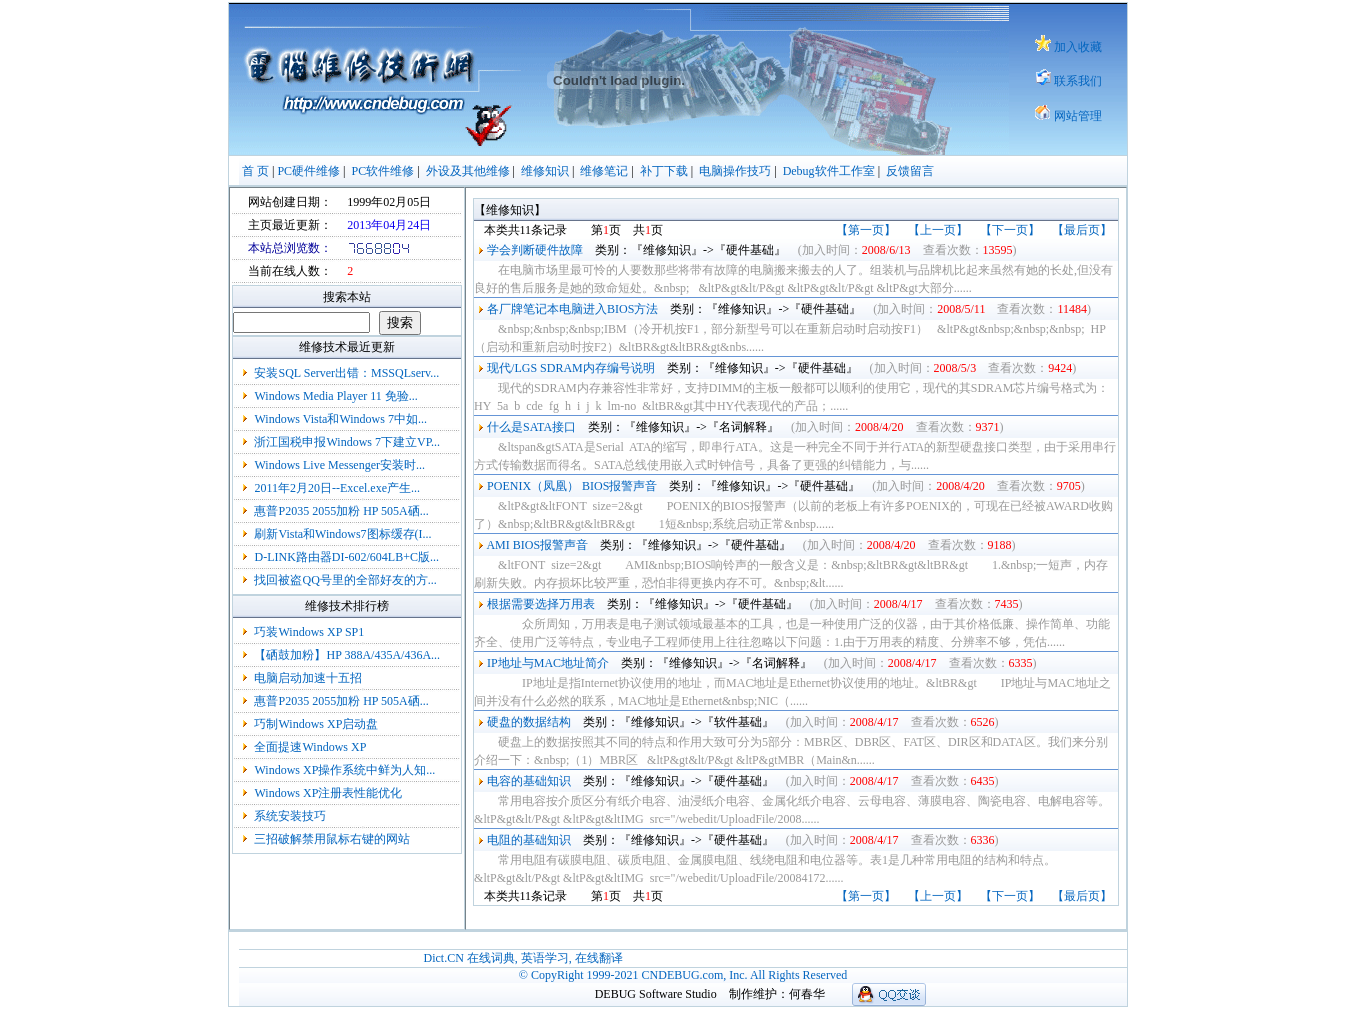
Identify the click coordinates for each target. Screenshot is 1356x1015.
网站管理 (1078, 116)
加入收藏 (1078, 47)
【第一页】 (866, 230)
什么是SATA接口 (531, 427)
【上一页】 (938, 230)
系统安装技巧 (290, 816)
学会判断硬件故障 (535, 250)
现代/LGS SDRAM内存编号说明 (571, 368)
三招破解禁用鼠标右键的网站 (332, 839)
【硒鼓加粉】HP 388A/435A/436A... (347, 655)
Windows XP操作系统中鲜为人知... (344, 770)
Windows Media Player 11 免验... (335, 396)
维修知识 (545, 171)
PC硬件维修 (308, 171)
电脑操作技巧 (735, 171)
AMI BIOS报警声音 (537, 545)
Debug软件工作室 (829, 171)
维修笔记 (604, 171)
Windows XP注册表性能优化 (328, 793)
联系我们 (1078, 81)
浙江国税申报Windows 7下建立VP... (347, 442)
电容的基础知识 (529, 781)
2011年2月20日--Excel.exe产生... (337, 488)
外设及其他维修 (468, 171)
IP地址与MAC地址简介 (548, 663)
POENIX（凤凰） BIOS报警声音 (572, 486)
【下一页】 (1010, 230)
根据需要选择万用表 (541, 604)
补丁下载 (664, 171)
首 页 (255, 171)
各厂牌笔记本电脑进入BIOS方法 (572, 309)
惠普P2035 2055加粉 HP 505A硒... (341, 511)
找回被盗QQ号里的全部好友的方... (345, 580)
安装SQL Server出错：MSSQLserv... (346, 373)
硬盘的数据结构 (529, 722)
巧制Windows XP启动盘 (316, 724)
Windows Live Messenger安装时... (339, 465)
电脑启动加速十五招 (308, 678)
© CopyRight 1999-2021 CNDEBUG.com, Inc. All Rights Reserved (683, 975)
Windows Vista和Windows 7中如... (340, 419)
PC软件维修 (383, 171)
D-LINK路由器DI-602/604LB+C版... (346, 557)
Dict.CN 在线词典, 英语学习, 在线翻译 (522, 958)
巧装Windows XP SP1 (309, 632)
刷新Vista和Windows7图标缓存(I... (342, 534)
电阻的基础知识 (529, 840)
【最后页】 (1082, 230)
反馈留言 (910, 171)
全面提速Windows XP (309, 747)
